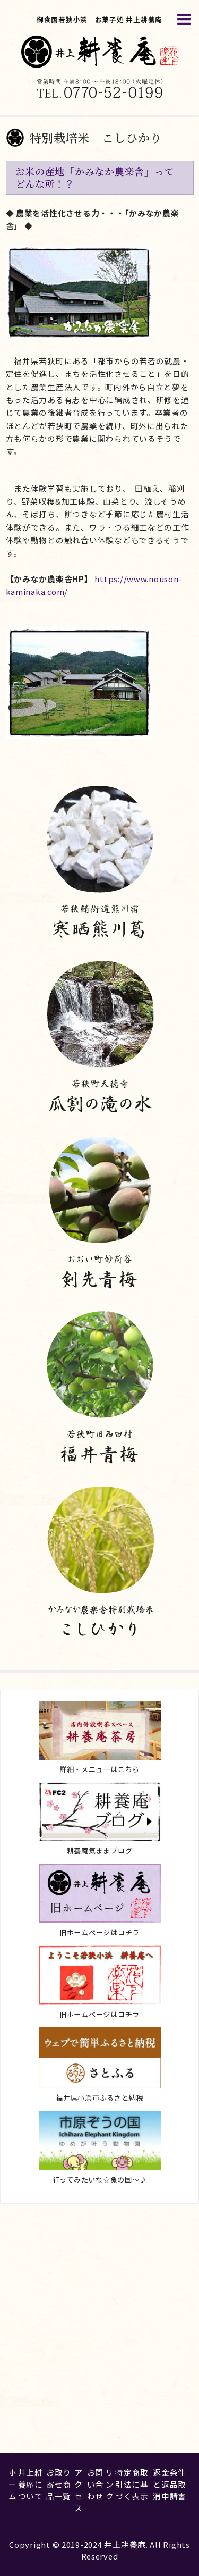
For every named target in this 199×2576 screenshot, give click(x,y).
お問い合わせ (95, 2483)
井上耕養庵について (30, 2483)
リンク (110, 2483)
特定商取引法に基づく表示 (132, 2483)
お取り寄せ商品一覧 (58, 2483)
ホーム (12, 2483)
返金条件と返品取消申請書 (169, 2483)
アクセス (78, 2489)
